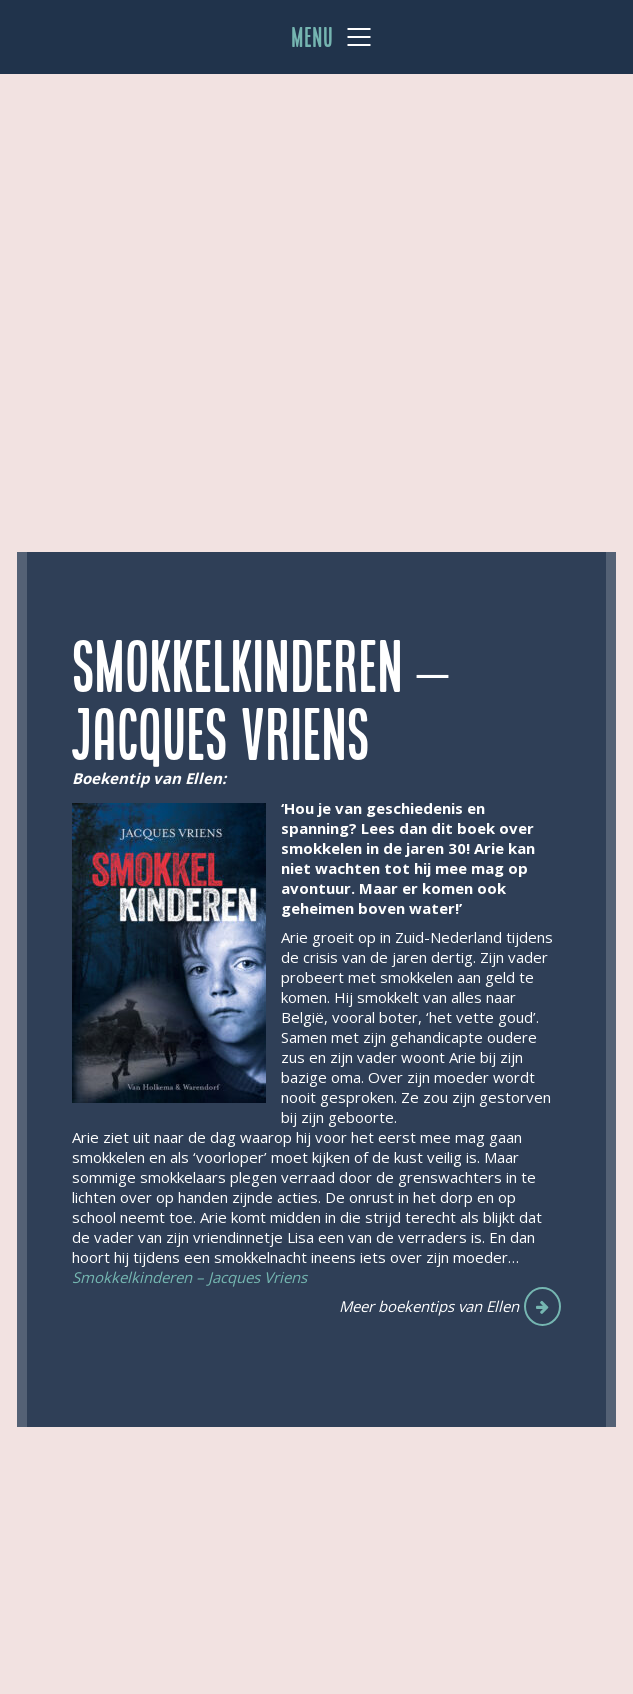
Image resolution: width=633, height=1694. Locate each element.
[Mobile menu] (332, 37)
